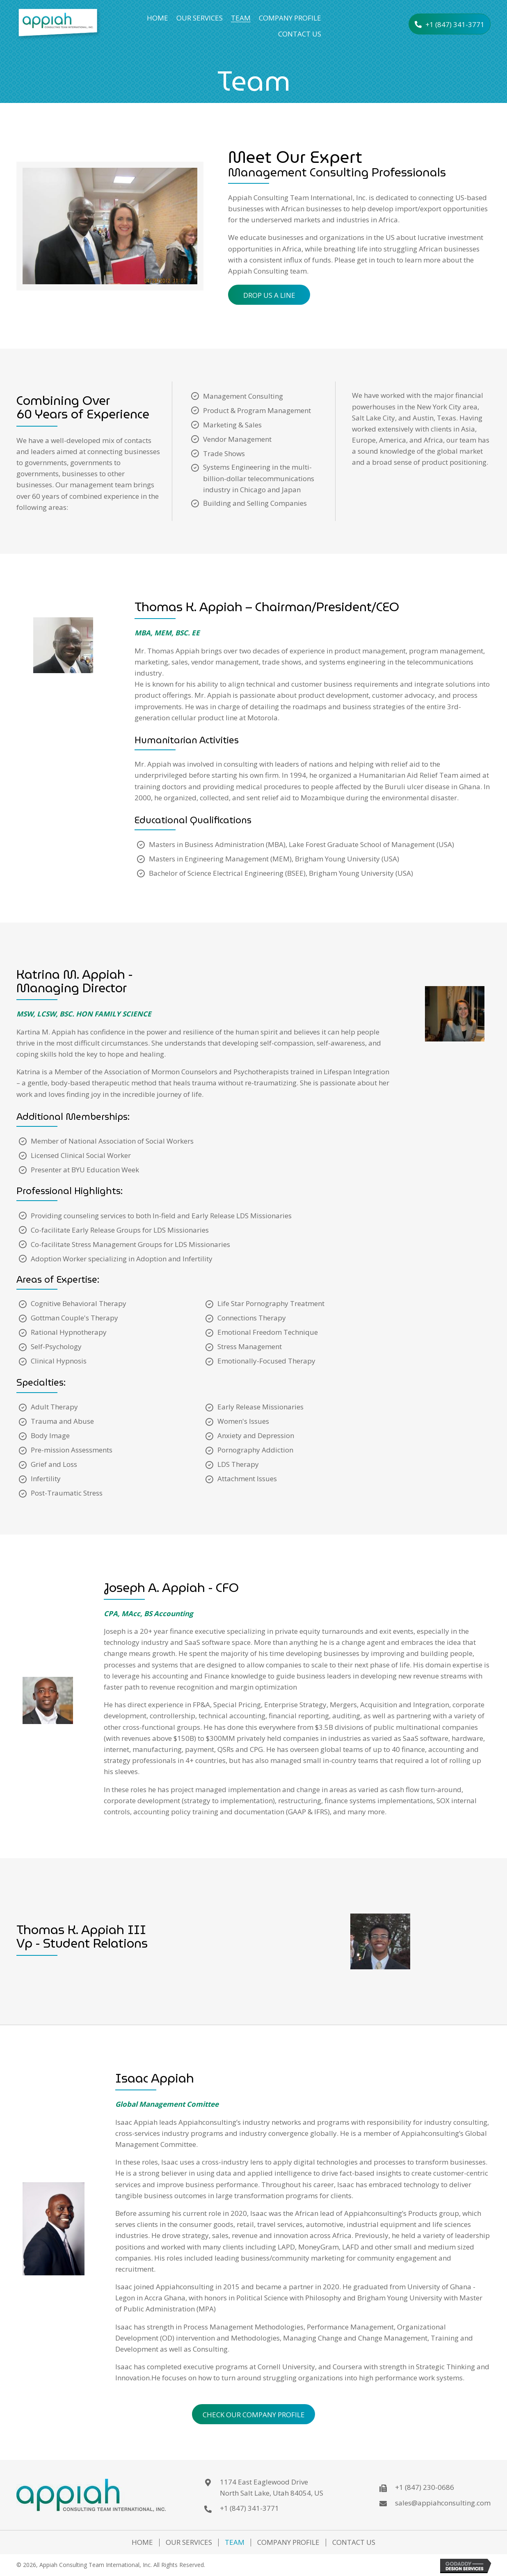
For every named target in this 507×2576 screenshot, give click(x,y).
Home (142, 2542)
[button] (450, 24)
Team (234, 2542)
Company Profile (288, 2542)
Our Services (189, 2542)
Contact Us (353, 2542)
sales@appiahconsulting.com (443, 2502)
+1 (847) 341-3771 (249, 2508)
